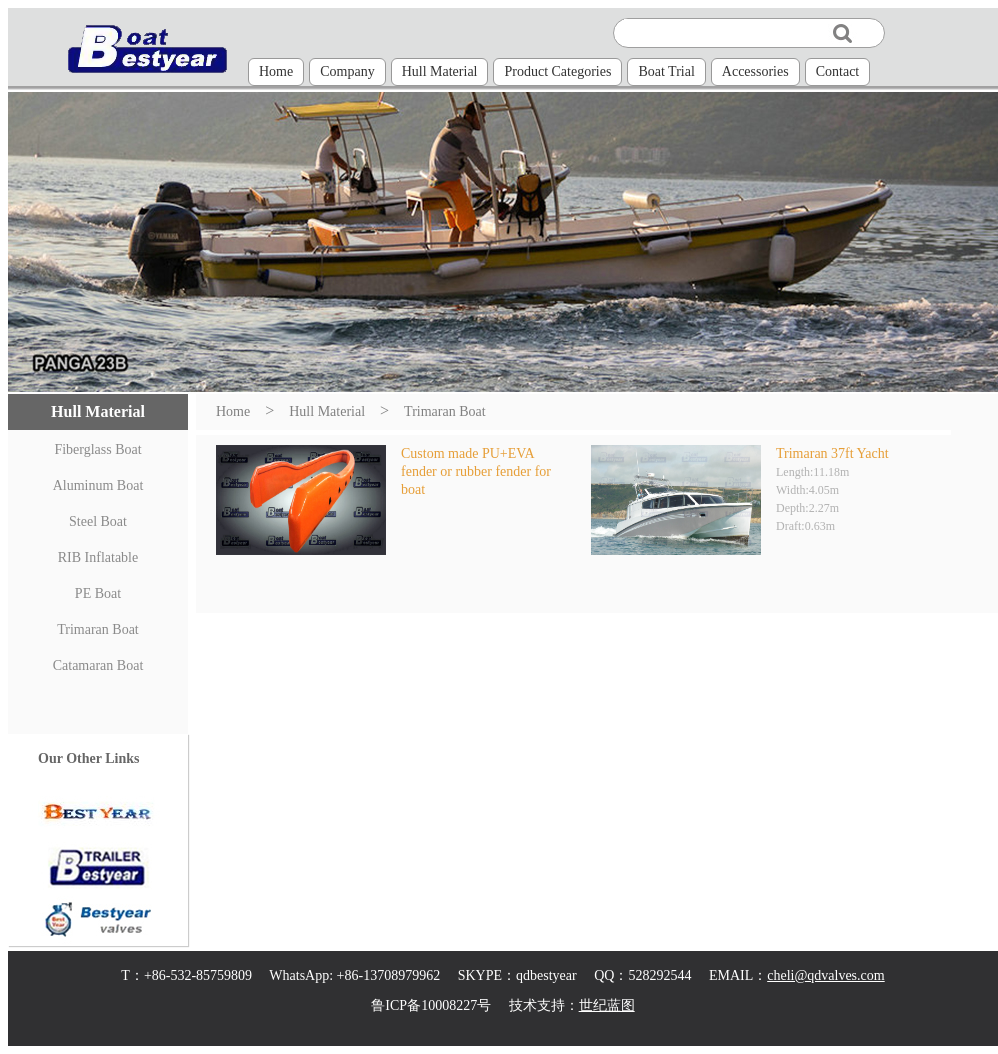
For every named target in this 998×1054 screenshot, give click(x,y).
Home (276, 71)
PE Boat (98, 593)
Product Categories (557, 71)
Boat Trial (666, 71)
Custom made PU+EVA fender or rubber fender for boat (476, 471)
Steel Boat (98, 521)
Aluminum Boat (98, 485)
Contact (838, 71)
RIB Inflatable (98, 557)
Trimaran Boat (98, 629)
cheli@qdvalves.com (825, 975)
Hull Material (440, 71)
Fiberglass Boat (97, 449)
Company (347, 71)
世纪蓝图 (607, 1005)
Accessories (755, 71)
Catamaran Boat (98, 665)
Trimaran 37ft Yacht (832, 453)
